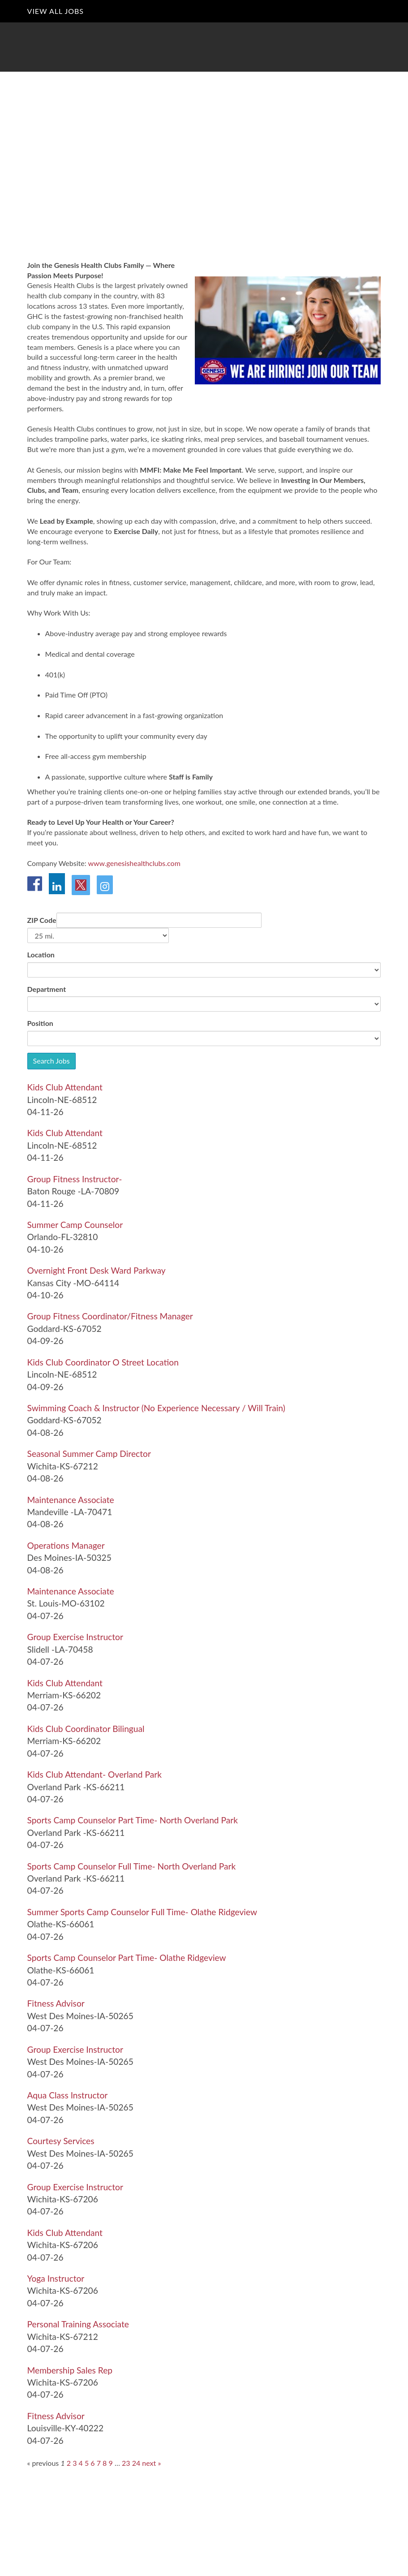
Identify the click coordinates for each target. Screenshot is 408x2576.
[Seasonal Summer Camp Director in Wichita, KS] (89, 1453)
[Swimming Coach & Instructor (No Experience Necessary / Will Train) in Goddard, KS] (156, 1408)
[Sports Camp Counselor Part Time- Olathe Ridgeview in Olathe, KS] (126, 1957)
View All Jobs (55, 11)
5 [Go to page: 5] (87, 2463)
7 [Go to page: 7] (99, 2463)
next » (151, 2463)
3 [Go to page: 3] (75, 2463)
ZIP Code (41, 920)
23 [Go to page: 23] (126, 2463)
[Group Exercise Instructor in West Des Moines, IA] (75, 2049)
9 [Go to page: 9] (111, 2463)
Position (40, 1023)
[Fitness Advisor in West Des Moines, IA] (56, 2003)
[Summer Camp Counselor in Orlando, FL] (75, 1224)
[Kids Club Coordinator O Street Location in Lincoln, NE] (103, 1362)
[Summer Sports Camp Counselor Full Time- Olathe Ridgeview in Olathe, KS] (142, 1912)
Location (41, 954)
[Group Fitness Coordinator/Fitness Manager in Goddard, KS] (110, 1316)
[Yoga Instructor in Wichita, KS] (56, 2278)
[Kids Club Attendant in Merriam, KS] (65, 1683)
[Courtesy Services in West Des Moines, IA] (60, 2141)
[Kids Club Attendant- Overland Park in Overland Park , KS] (94, 1774)
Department (46, 989)
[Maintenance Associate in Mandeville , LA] (70, 1500)
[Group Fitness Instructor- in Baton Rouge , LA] (74, 1179)
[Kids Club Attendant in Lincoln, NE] (65, 1087)
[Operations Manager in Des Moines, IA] (66, 1545)
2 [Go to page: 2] (69, 2463)
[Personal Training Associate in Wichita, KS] (78, 2324)
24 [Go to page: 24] (136, 2463)
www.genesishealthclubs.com (134, 863)
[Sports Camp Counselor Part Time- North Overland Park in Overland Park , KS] (132, 1820)
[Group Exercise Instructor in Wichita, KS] (75, 2187)
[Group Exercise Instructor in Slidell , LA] (75, 1637)
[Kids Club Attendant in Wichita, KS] (65, 2232)
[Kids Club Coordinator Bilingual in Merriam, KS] (86, 1728)
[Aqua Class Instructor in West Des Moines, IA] (67, 2095)
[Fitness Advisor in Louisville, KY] (56, 2416)
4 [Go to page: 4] (81, 2463)
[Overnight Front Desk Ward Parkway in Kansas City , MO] (96, 1270)
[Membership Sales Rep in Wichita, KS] (70, 2370)
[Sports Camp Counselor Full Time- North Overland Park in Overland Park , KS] (131, 1866)
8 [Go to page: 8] (105, 2463)
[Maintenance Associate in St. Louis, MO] (70, 1591)
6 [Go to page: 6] (92, 2463)
